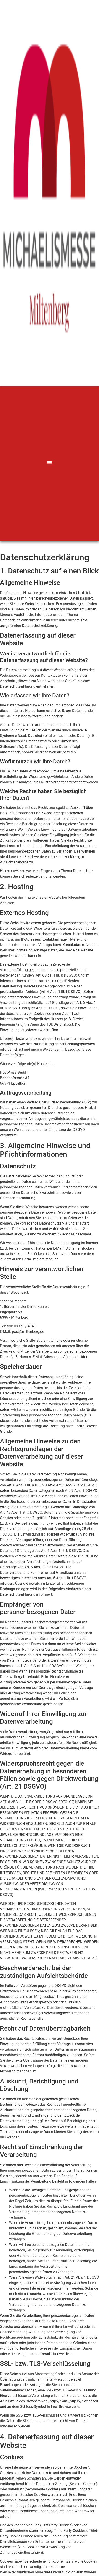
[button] (49, 462)
